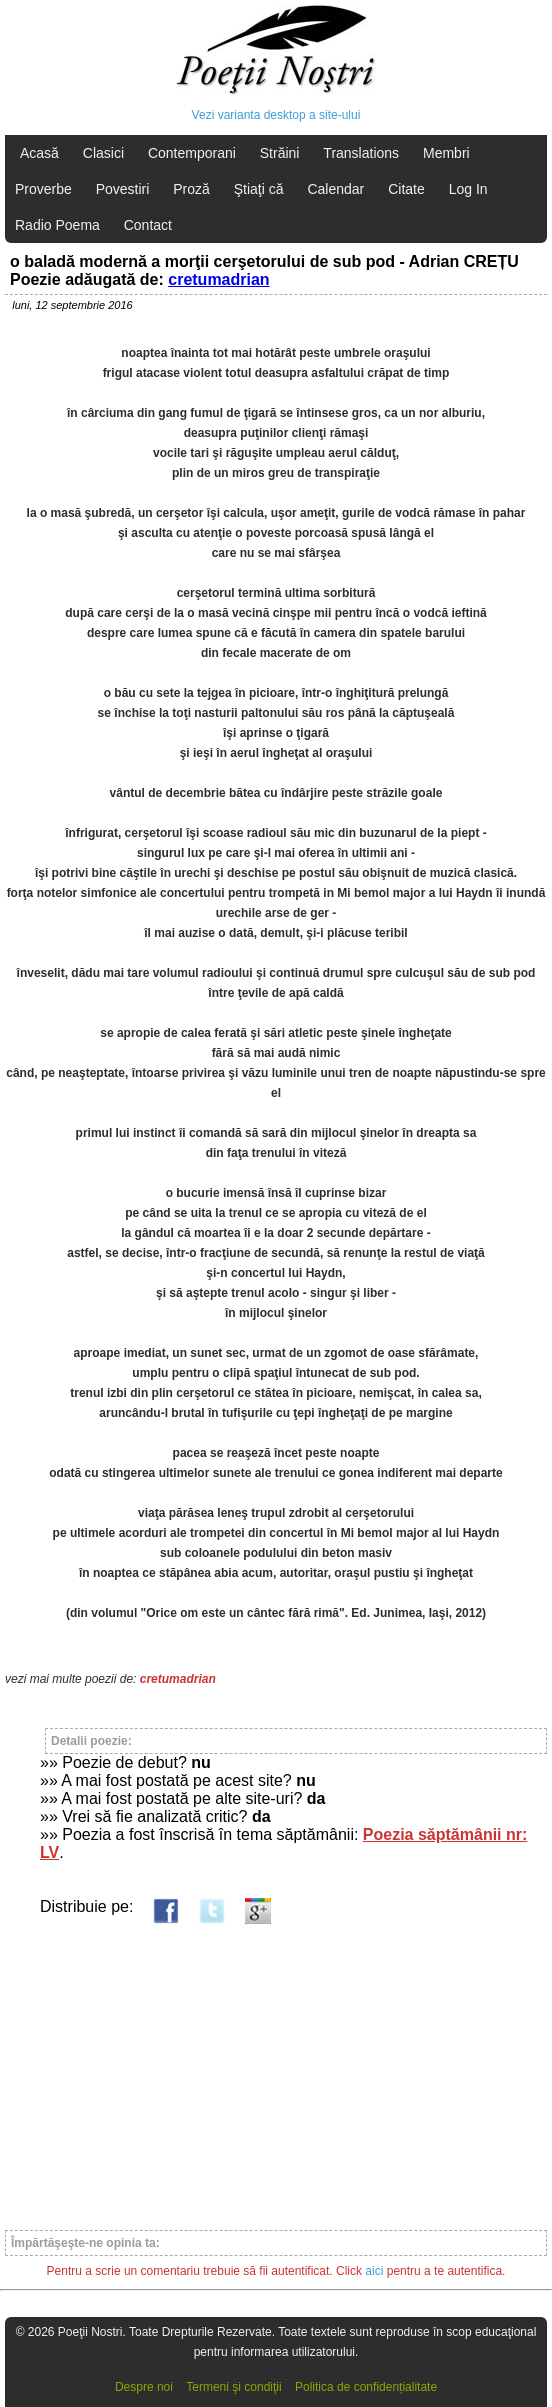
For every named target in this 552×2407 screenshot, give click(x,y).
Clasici (103, 153)
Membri (446, 153)
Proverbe (43, 189)
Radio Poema (57, 225)
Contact (148, 225)
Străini (280, 153)
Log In (468, 189)
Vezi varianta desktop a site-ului (276, 115)
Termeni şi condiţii (233, 2387)
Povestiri (123, 189)
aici (374, 2271)
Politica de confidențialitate (366, 2387)
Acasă (39, 153)
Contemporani (192, 153)
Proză (191, 189)
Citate (406, 189)
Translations (361, 153)
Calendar (335, 189)
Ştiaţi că (259, 189)
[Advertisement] (276, 2068)
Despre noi (144, 2387)
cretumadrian (218, 279)
